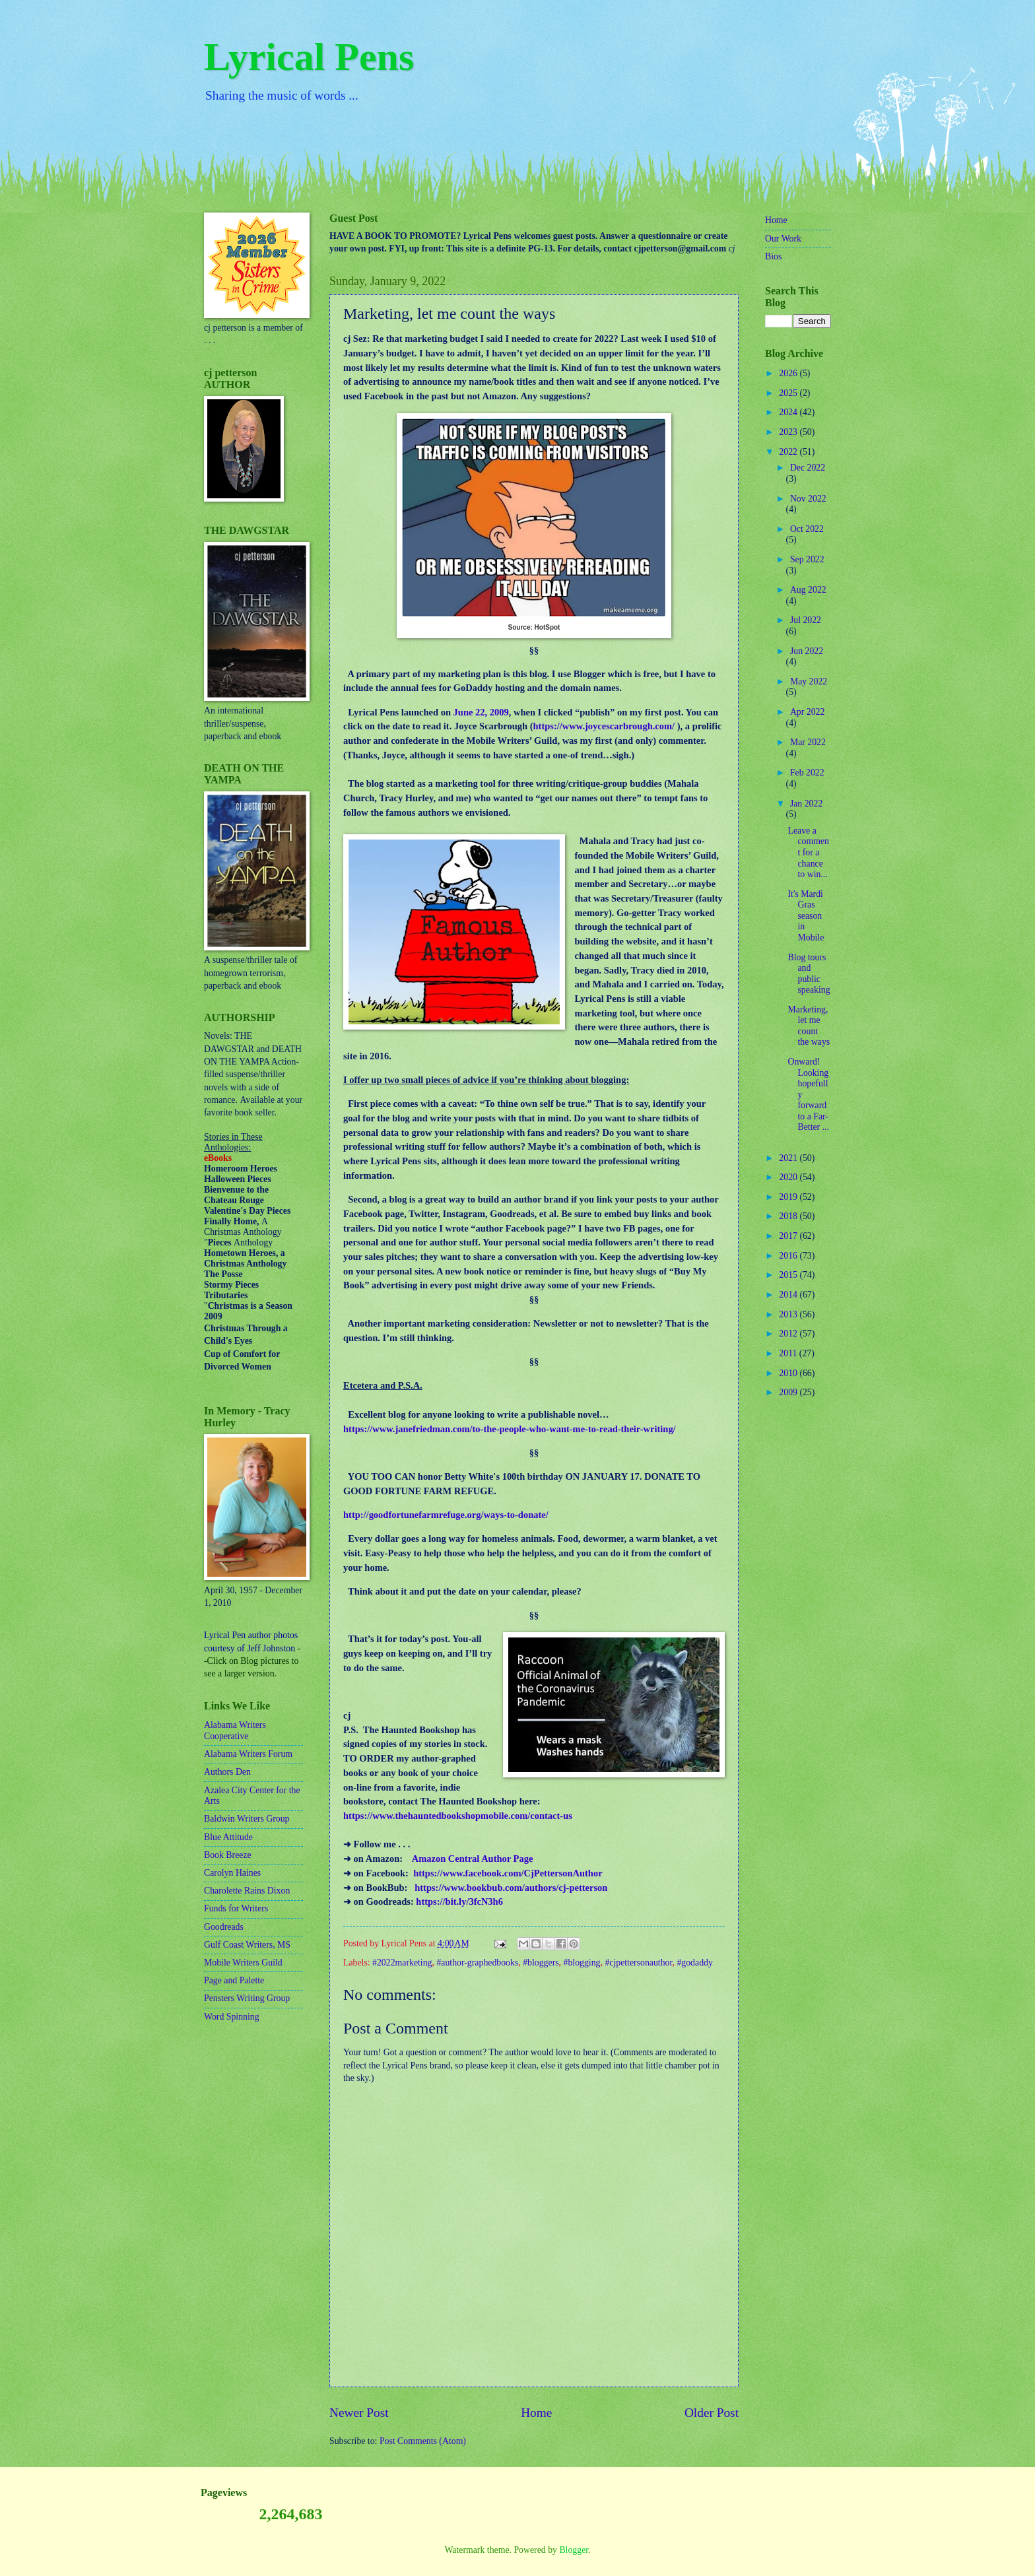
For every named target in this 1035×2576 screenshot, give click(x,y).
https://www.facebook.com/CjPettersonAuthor (507, 1873)
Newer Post (359, 2413)
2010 (789, 1373)
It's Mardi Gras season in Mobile (805, 915)
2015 (789, 1275)
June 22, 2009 (481, 712)
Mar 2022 (808, 742)
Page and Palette (234, 1980)
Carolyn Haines (232, 1873)
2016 (789, 1256)
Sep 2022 (807, 559)
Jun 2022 (806, 651)
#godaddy (694, 1962)
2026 (789, 373)
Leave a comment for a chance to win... (808, 852)
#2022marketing (402, 1962)
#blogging (582, 1962)
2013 (789, 1314)
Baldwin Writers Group (246, 1819)
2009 (789, 1392)
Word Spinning (231, 2017)
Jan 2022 (806, 804)
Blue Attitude (228, 1837)
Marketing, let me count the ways (808, 1026)
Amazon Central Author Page (472, 1858)
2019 (789, 1197)
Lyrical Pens (309, 57)
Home (536, 2413)
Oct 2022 (807, 529)
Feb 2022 (807, 772)
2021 (789, 1158)
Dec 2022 (807, 468)
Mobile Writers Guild (243, 1962)
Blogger (573, 2550)
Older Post (711, 2413)
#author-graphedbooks (477, 1962)
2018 (789, 1216)
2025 (789, 393)
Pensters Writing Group (247, 1998)
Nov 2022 (808, 499)
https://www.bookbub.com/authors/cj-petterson (511, 1887)
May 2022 (808, 681)
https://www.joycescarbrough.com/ (604, 726)
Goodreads (224, 1927)
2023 (789, 432)
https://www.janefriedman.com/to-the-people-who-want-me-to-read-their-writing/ (509, 1429)
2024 (789, 412)
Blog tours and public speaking (808, 973)
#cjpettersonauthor (638, 1962)
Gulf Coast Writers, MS (247, 1945)
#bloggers (540, 1962)
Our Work (783, 239)
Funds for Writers (236, 1908)
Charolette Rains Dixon (247, 1891)
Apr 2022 (807, 712)
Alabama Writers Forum (248, 1754)
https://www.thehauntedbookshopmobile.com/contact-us (457, 1815)
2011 (789, 1353)
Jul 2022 (805, 620)
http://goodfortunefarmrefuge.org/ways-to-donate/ (446, 1514)
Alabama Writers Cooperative (235, 1730)
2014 (789, 1295)
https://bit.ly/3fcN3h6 (459, 1901)
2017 (789, 1236)
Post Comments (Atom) (423, 2441)
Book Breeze (227, 1855)
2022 (789, 452)
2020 (789, 1177)
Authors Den (227, 1772)
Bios (773, 256)
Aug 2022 (808, 590)
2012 (789, 1333)
